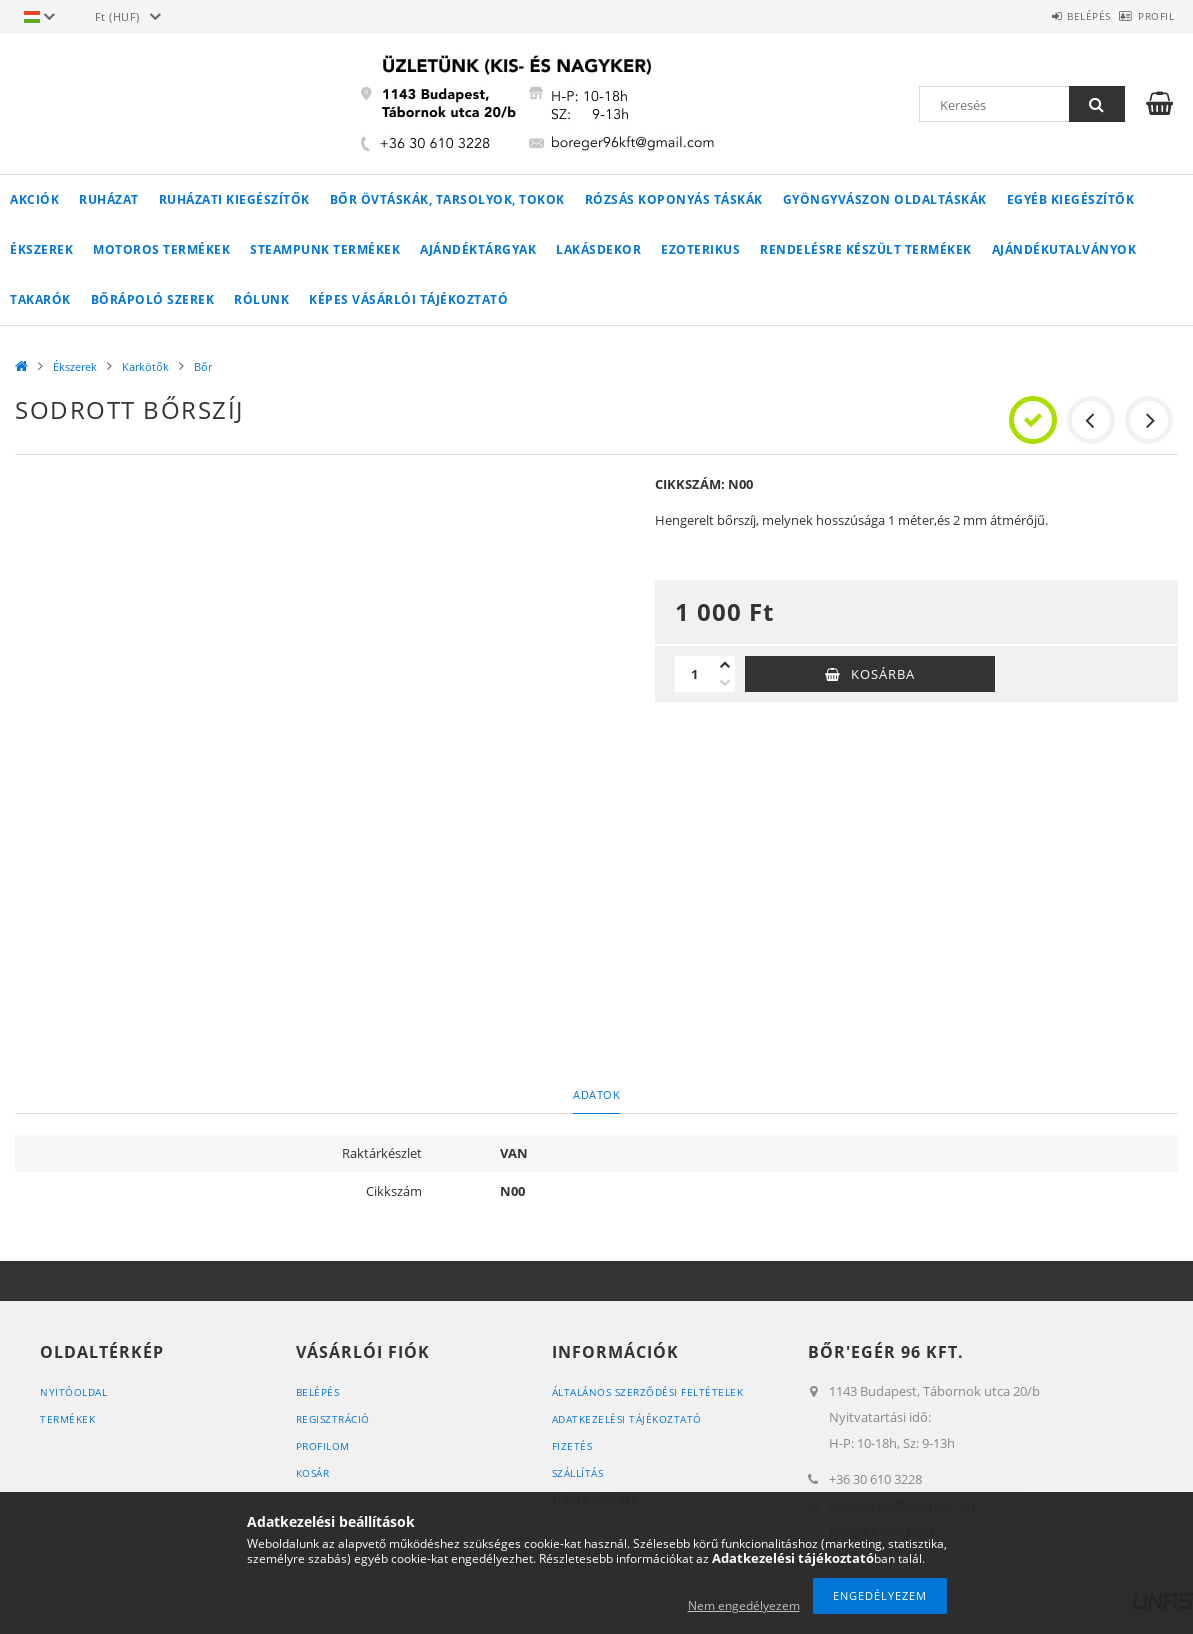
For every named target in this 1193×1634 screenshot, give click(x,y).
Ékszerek (41, 249)
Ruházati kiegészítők (234, 199)
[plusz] (725, 665)
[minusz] (725, 683)
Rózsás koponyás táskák (674, 199)
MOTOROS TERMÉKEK (161, 249)
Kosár (315, 1472)
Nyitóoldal (76, 1391)
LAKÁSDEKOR (598, 249)
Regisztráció (336, 1418)
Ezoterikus (700, 249)
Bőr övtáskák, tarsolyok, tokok (447, 199)
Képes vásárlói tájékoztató (408, 299)
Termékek (69, 1418)
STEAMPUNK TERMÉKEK (325, 249)
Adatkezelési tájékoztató (632, 1418)
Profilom (326, 1445)
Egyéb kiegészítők (1071, 199)
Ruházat (109, 199)
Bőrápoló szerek (153, 299)
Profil (1145, 16)
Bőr (203, 366)
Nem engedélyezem (744, 1605)
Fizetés (573, 1445)
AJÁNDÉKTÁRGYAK (478, 249)
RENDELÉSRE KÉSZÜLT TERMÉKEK (866, 249)
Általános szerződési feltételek (656, 1391)
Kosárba (883, 674)
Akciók (34, 199)
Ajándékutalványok (1064, 249)
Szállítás (581, 1472)
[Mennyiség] (695, 674)
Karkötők (145, 366)
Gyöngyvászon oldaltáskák (885, 199)
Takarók (40, 299)
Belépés (1056, 16)
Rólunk (261, 299)
